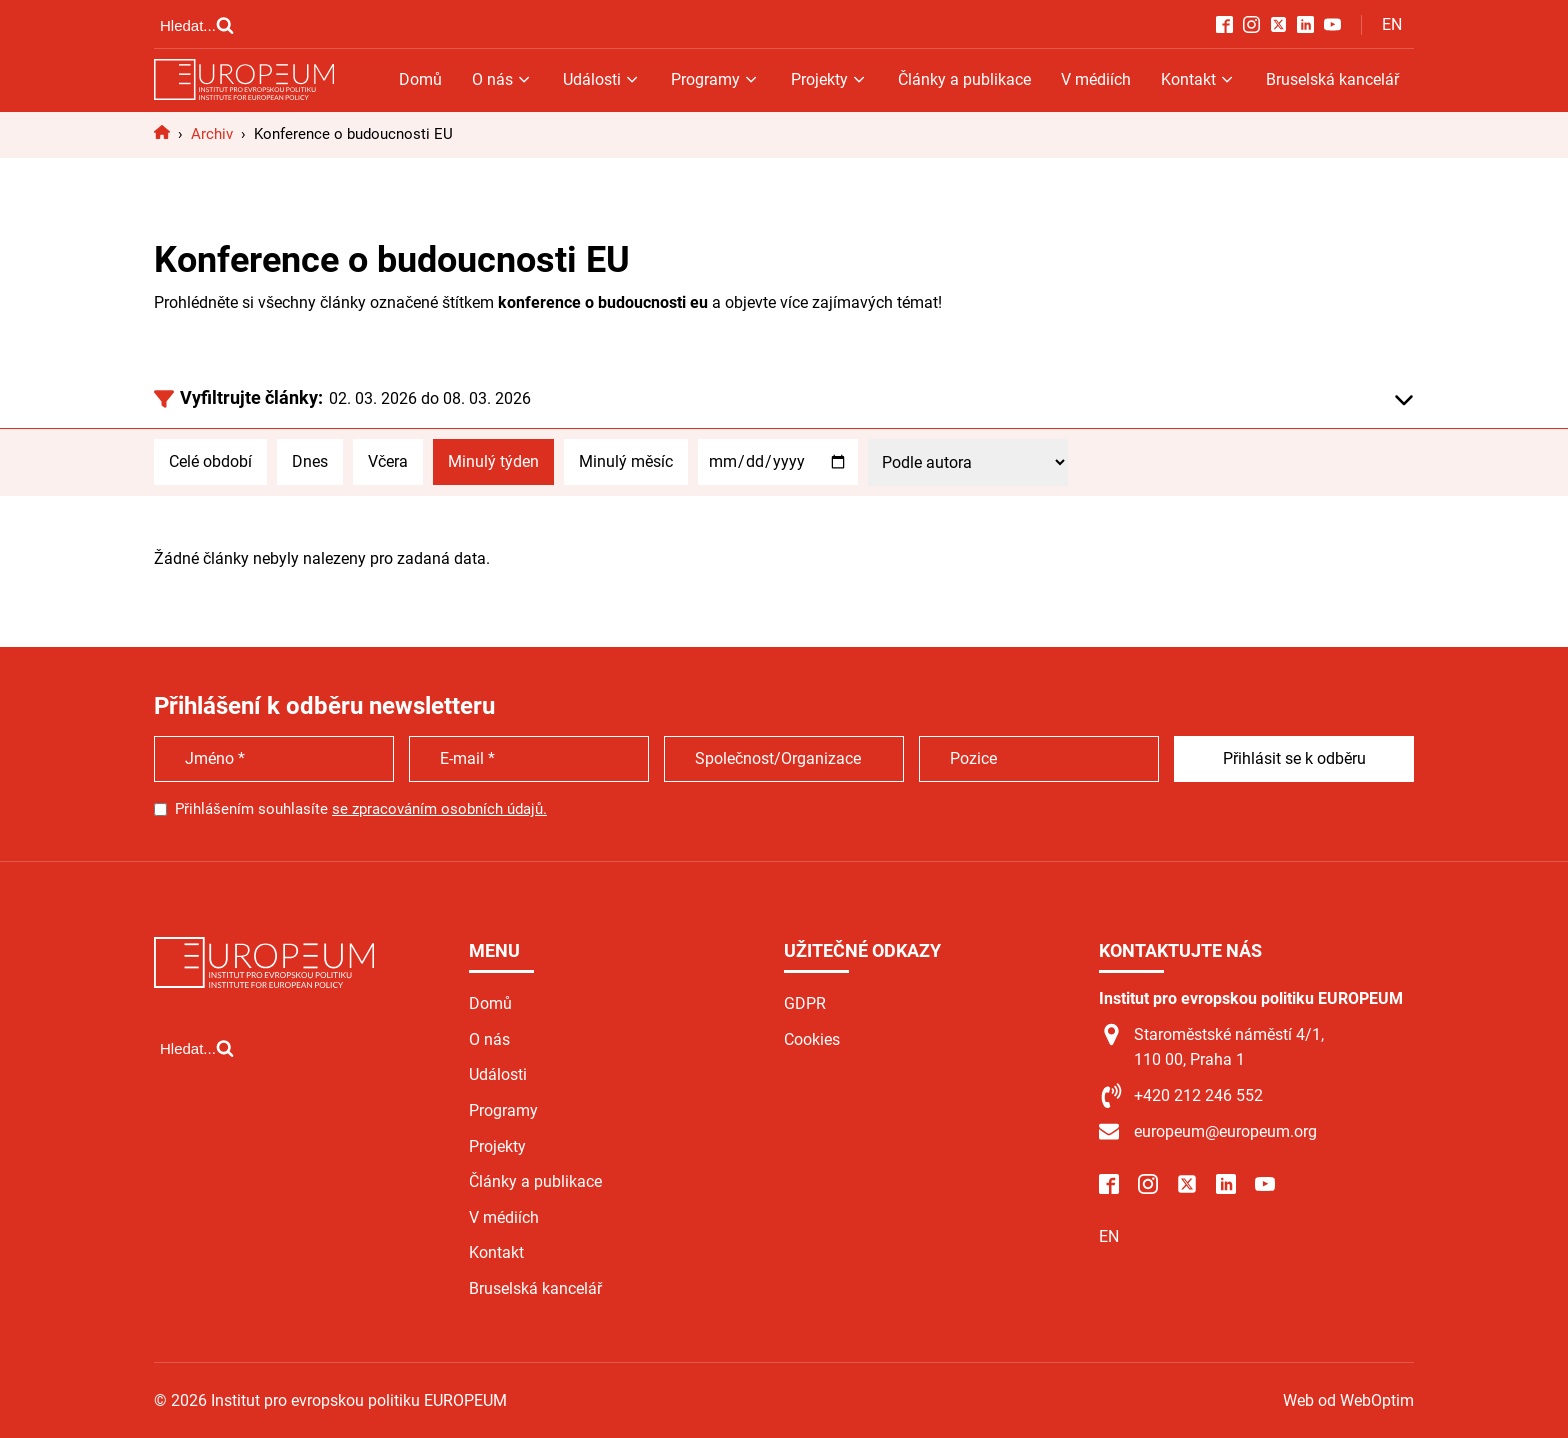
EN (1392, 24)
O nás (502, 79)
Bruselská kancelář (1332, 79)
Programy (715, 79)
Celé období (210, 461)
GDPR (805, 1003)
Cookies (812, 1039)
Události (602, 79)
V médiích (1096, 79)
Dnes (310, 461)
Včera (388, 461)
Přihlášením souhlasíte (361, 809)
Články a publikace (964, 79)
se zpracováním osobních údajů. (439, 809)
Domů (420, 79)
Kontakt (1198, 79)
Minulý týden (493, 461)
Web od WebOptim (1348, 1400)
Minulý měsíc (626, 461)
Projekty (829, 79)
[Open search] (197, 25)
